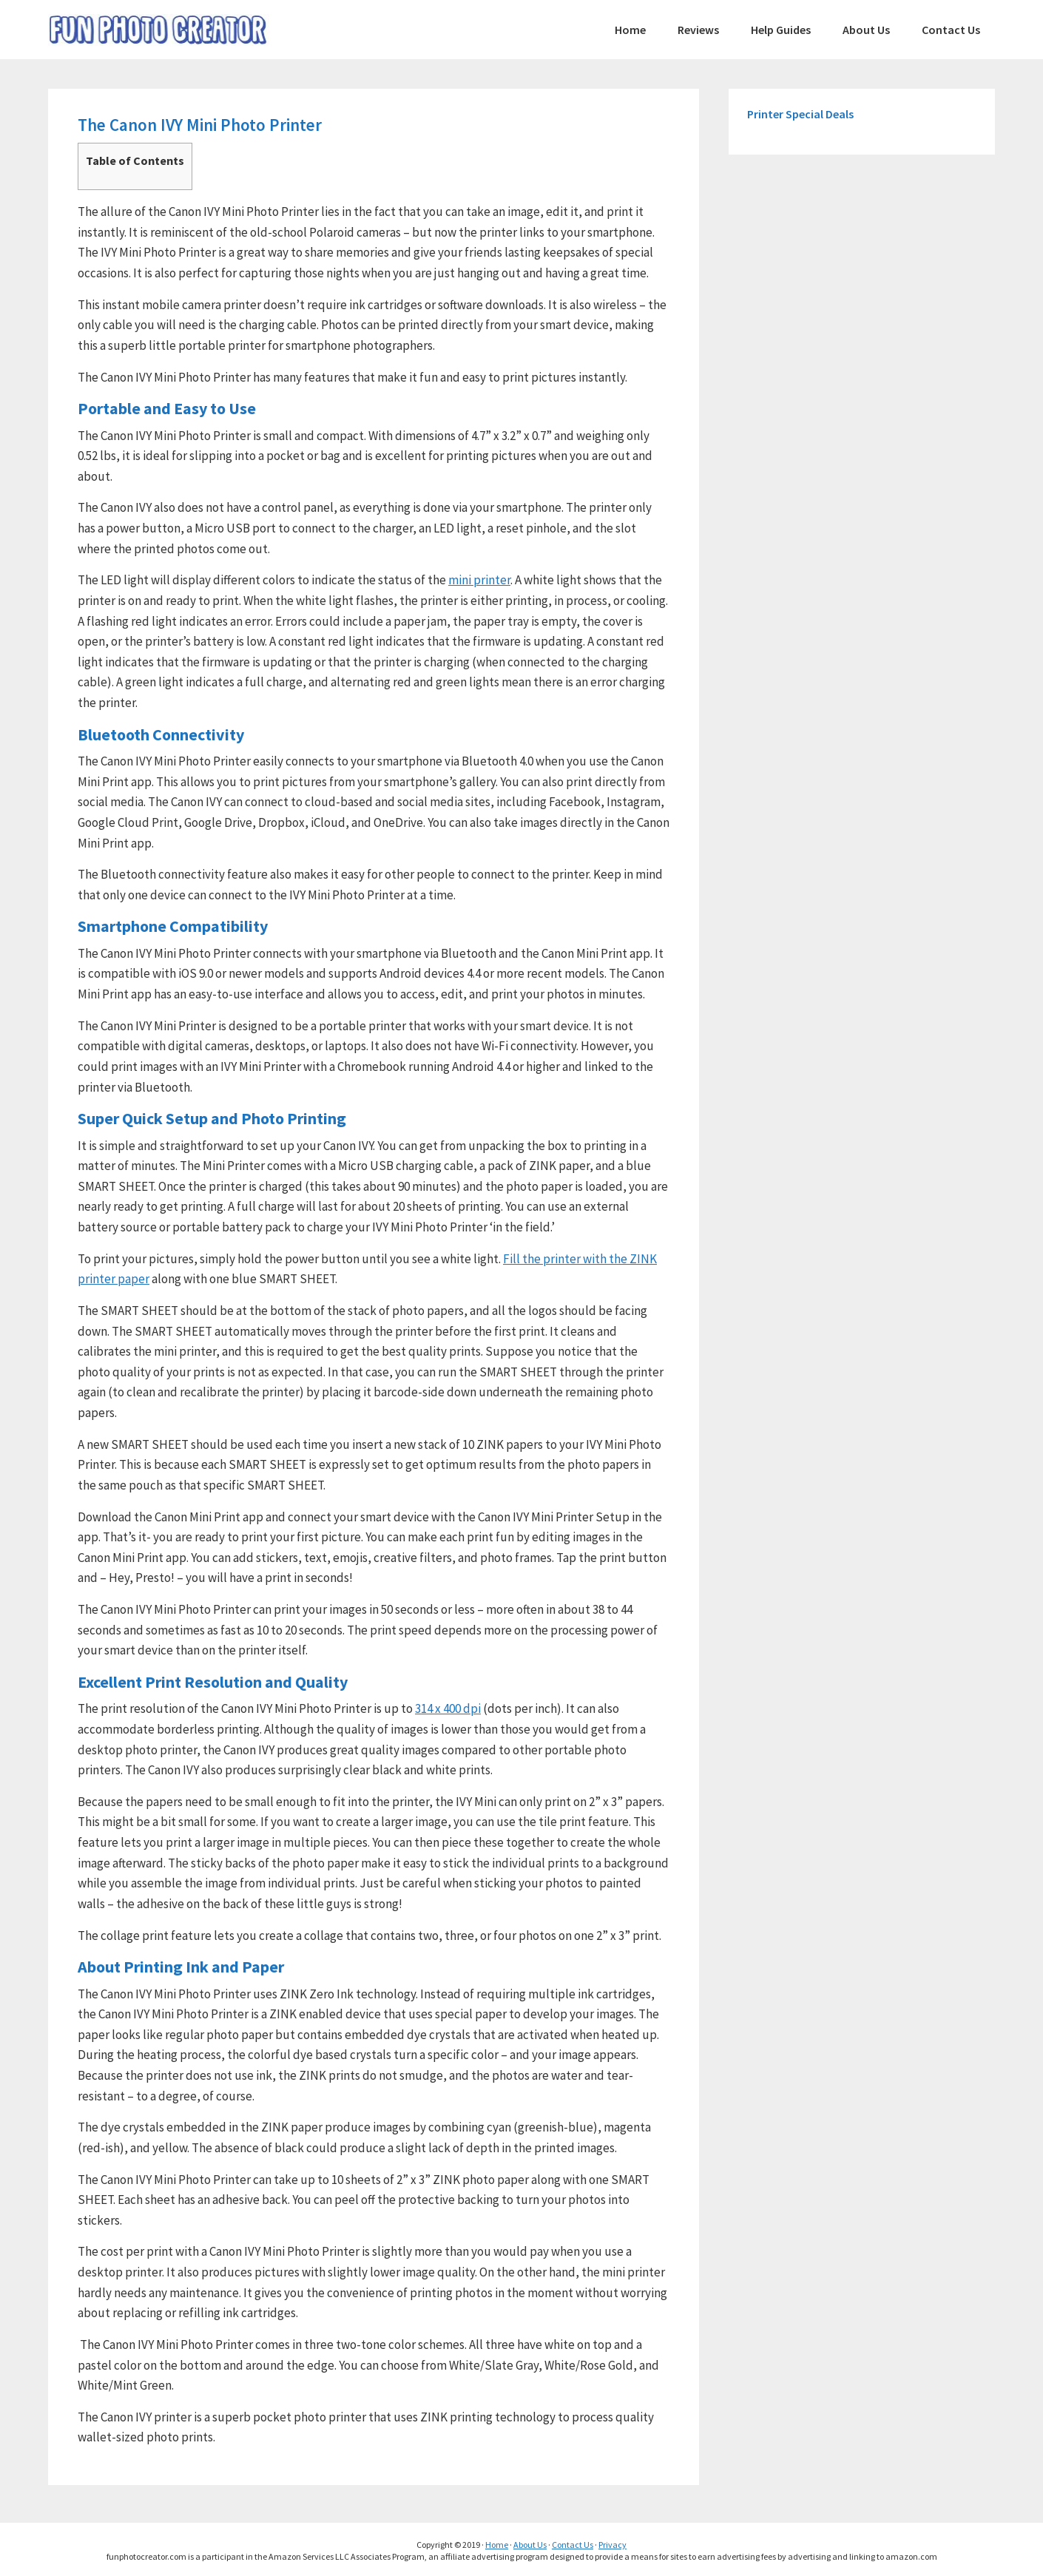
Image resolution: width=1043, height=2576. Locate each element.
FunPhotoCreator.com (159, 29)
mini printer (479, 580)
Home (496, 2544)
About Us (530, 2544)
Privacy (612, 2544)
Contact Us (572, 2544)
